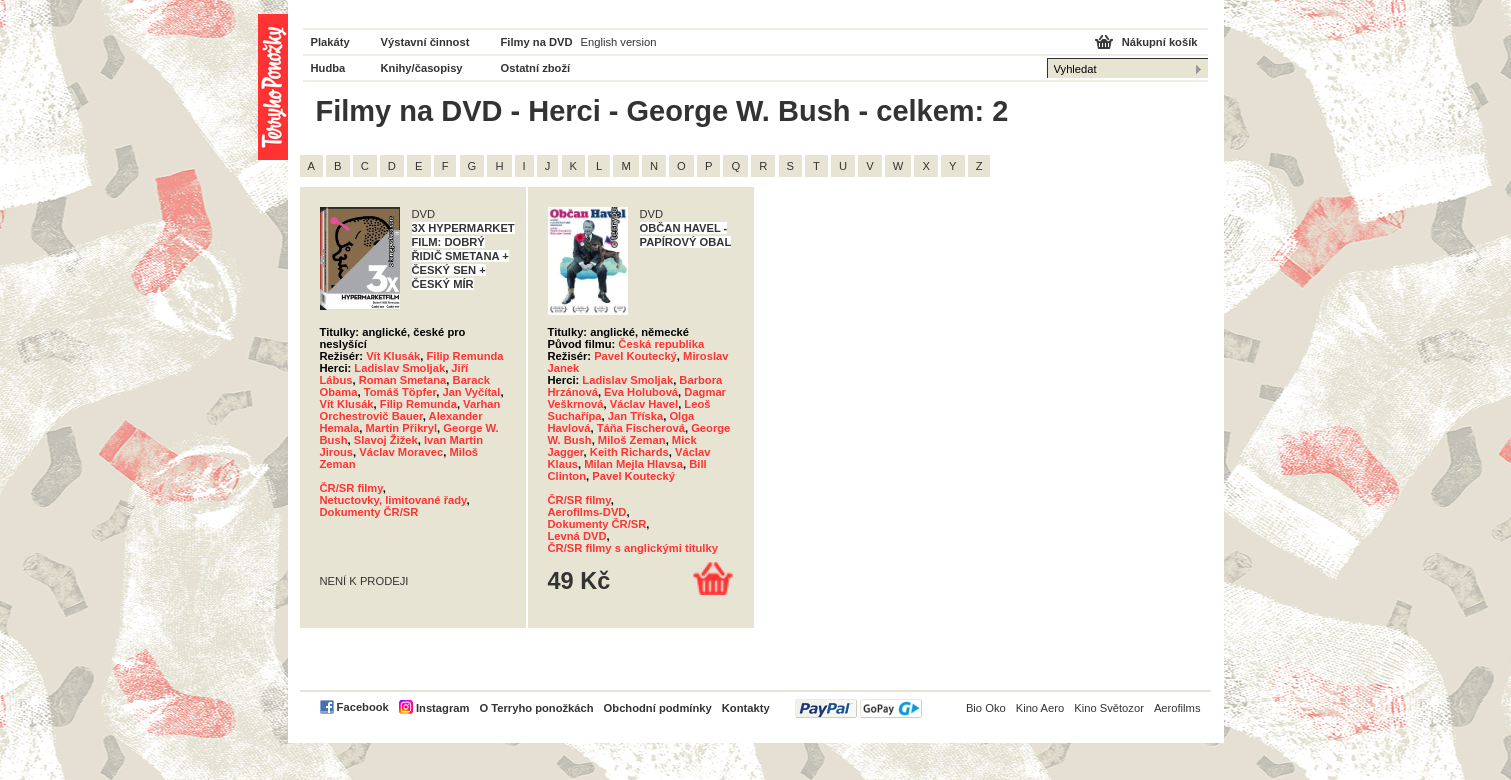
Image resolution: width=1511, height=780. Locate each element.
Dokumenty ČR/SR (369, 512)
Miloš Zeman (632, 440)
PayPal (858, 708)
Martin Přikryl (402, 428)
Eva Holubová (641, 392)
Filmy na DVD (537, 42)
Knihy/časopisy (422, 68)
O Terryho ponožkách (536, 708)
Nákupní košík (1160, 42)
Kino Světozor (1109, 708)
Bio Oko (986, 708)
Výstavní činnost (425, 42)
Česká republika (661, 344)
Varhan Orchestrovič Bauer (410, 410)
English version (619, 42)
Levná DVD (577, 536)
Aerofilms (1177, 708)
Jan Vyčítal (471, 392)
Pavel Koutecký (635, 356)
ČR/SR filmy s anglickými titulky (633, 548)
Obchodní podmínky (658, 708)
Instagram (442, 708)
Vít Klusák (393, 356)
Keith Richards (629, 452)
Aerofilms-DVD (587, 512)
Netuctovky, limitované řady (393, 500)
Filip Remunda (464, 356)
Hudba (328, 68)
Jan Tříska (635, 416)
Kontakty (746, 708)
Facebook (363, 707)
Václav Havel (644, 404)
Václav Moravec (401, 452)
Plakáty (330, 42)
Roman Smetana (403, 380)
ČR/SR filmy (351, 488)
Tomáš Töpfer (400, 392)
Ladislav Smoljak (399, 368)
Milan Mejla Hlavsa (633, 464)
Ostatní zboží (536, 68)
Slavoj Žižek (386, 440)
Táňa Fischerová (641, 428)
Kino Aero (1040, 708)
